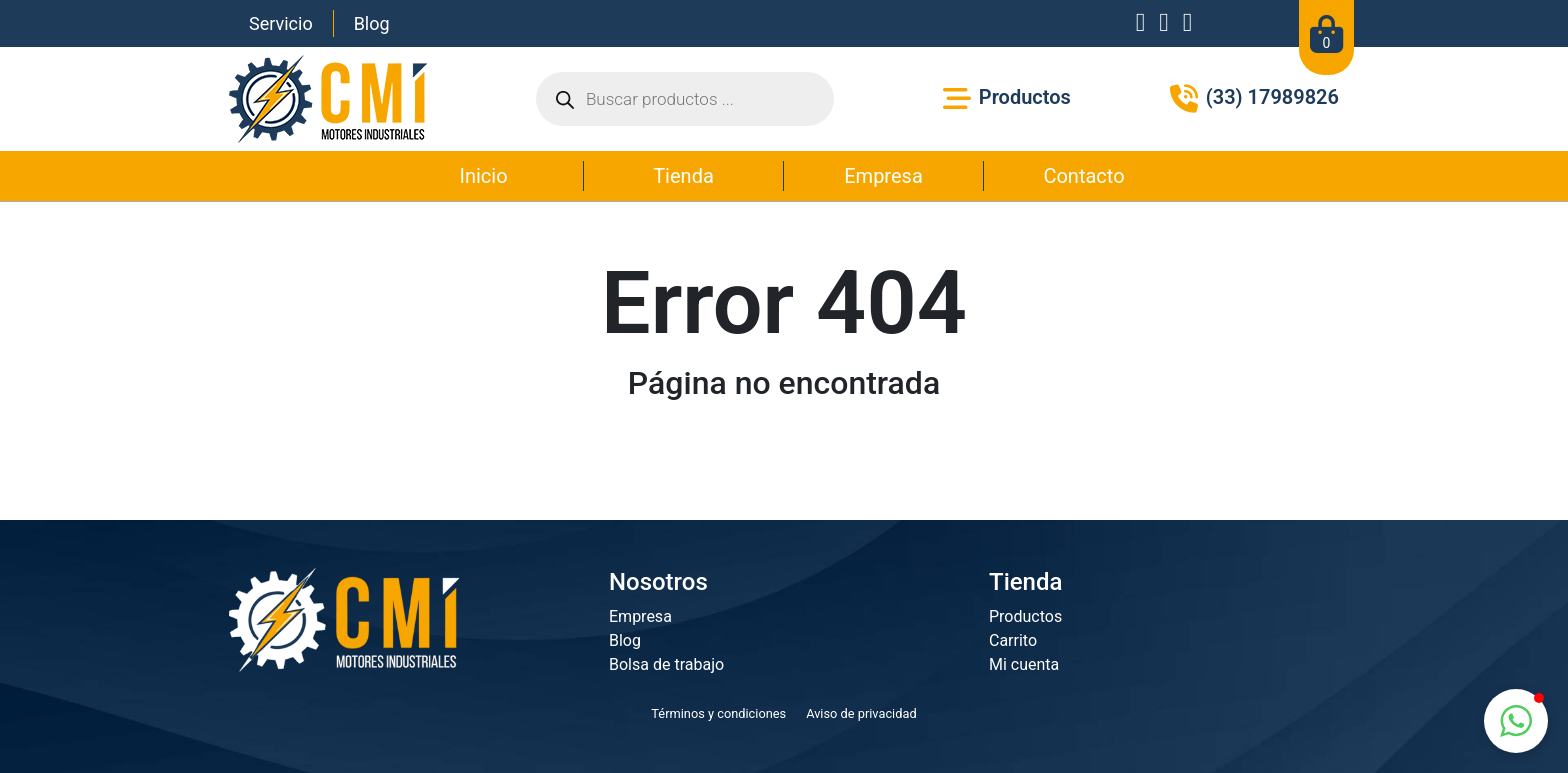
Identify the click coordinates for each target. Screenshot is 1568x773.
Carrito (1013, 640)
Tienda (683, 176)
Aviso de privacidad (861, 713)
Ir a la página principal (784, 452)
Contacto (1083, 176)
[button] (1516, 721)
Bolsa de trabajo (666, 664)
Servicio (281, 23)
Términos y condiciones (718, 713)
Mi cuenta (1024, 664)
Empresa (883, 176)
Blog (372, 23)
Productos (1025, 616)
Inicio (483, 176)
